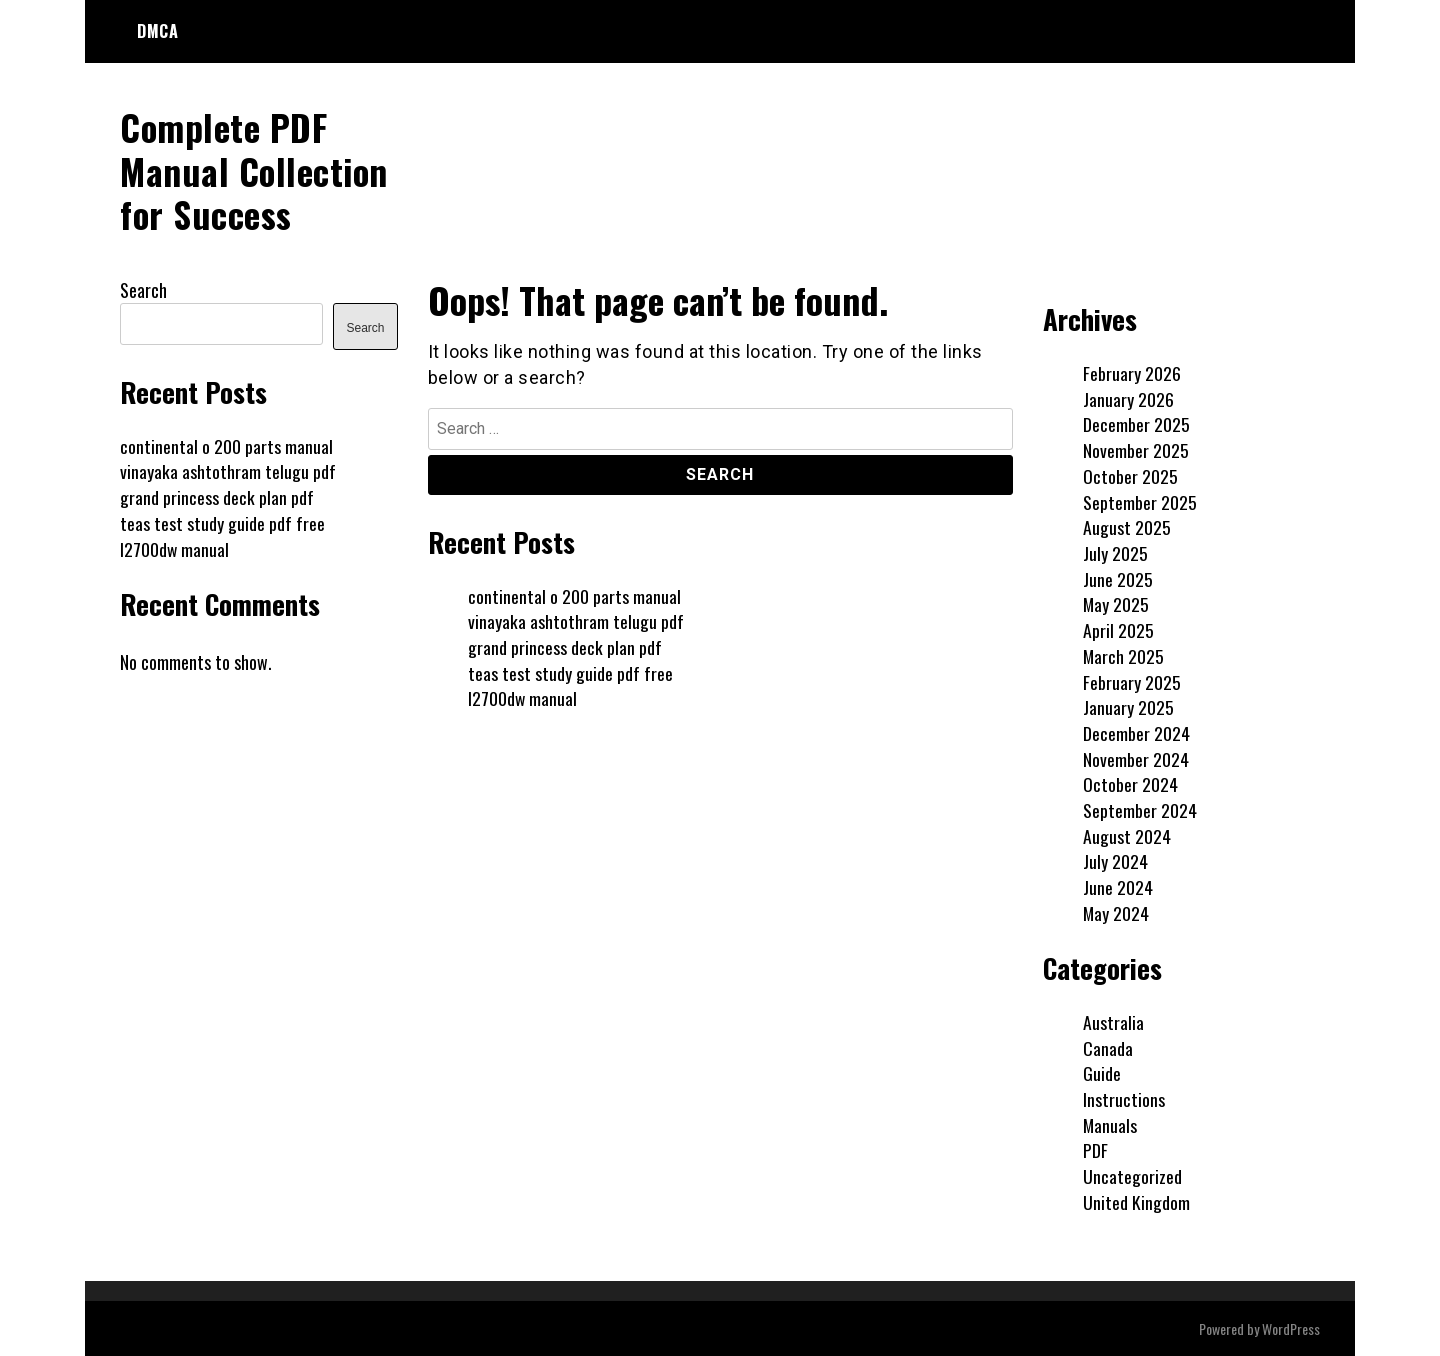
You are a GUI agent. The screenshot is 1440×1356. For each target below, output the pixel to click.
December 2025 (1136, 424)
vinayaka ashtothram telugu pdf (576, 621)
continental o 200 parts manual (574, 595)
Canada (1108, 1047)
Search (143, 289)
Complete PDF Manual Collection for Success (255, 169)
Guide (1102, 1073)
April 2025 (1118, 629)
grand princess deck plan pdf (565, 646)
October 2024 (1130, 784)
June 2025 (1118, 578)
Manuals (1110, 1124)
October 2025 (1130, 475)
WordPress (1291, 1327)
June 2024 (1118, 887)
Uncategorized (1132, 1176)
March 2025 (1124, 655)
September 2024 (1140, 809)
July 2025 (1115, 552)
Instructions (1124, 1098)
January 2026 (1128, 398)
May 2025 (1116, 604)
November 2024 (1136, 758)
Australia (1113, 1021)
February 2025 (1132, 681)
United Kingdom (1136, 1201)
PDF (1095, 1150)
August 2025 (1127, 527)
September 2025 (1140, 501)
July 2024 (1115, 861)
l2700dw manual (523, 698)
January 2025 (1128, 707)
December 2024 (1136, 732)
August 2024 (1127, 835)
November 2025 (1136, 450)
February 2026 (1132, 372)
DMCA (157, 31)
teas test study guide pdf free (570, 672)
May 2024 (1116, 912)
